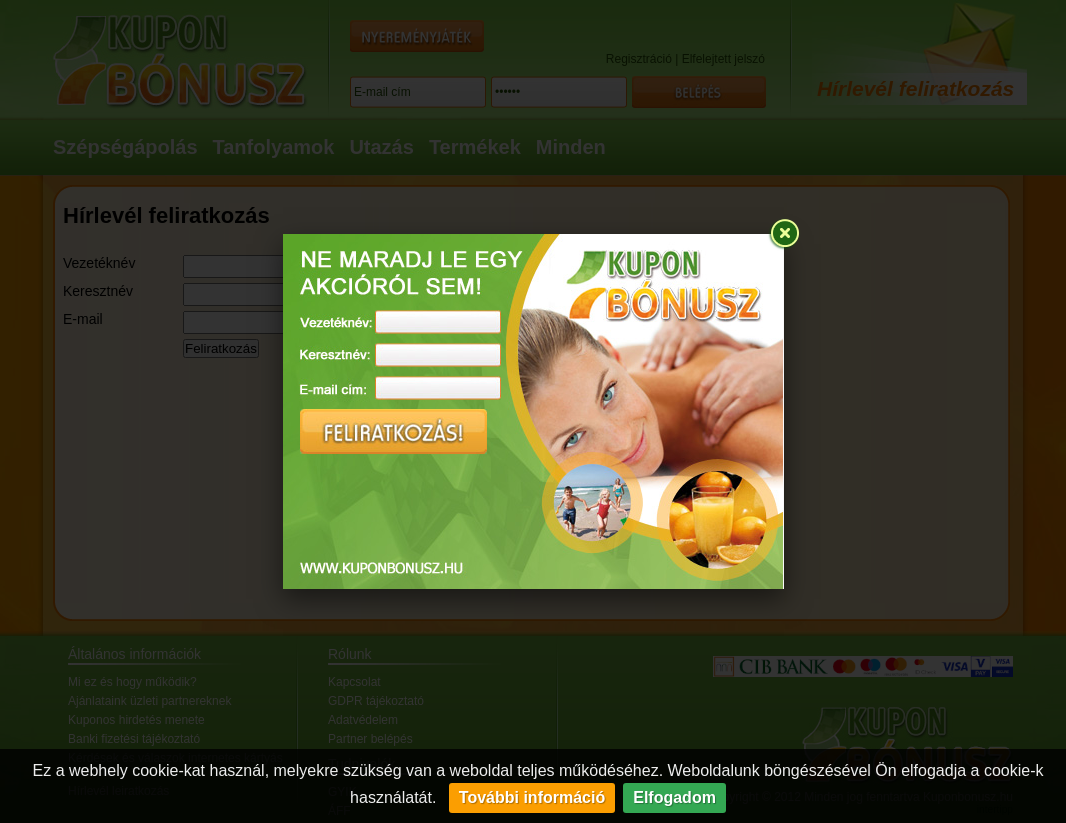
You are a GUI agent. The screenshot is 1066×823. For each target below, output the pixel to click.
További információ (532, 797)
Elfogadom (674, 797)
